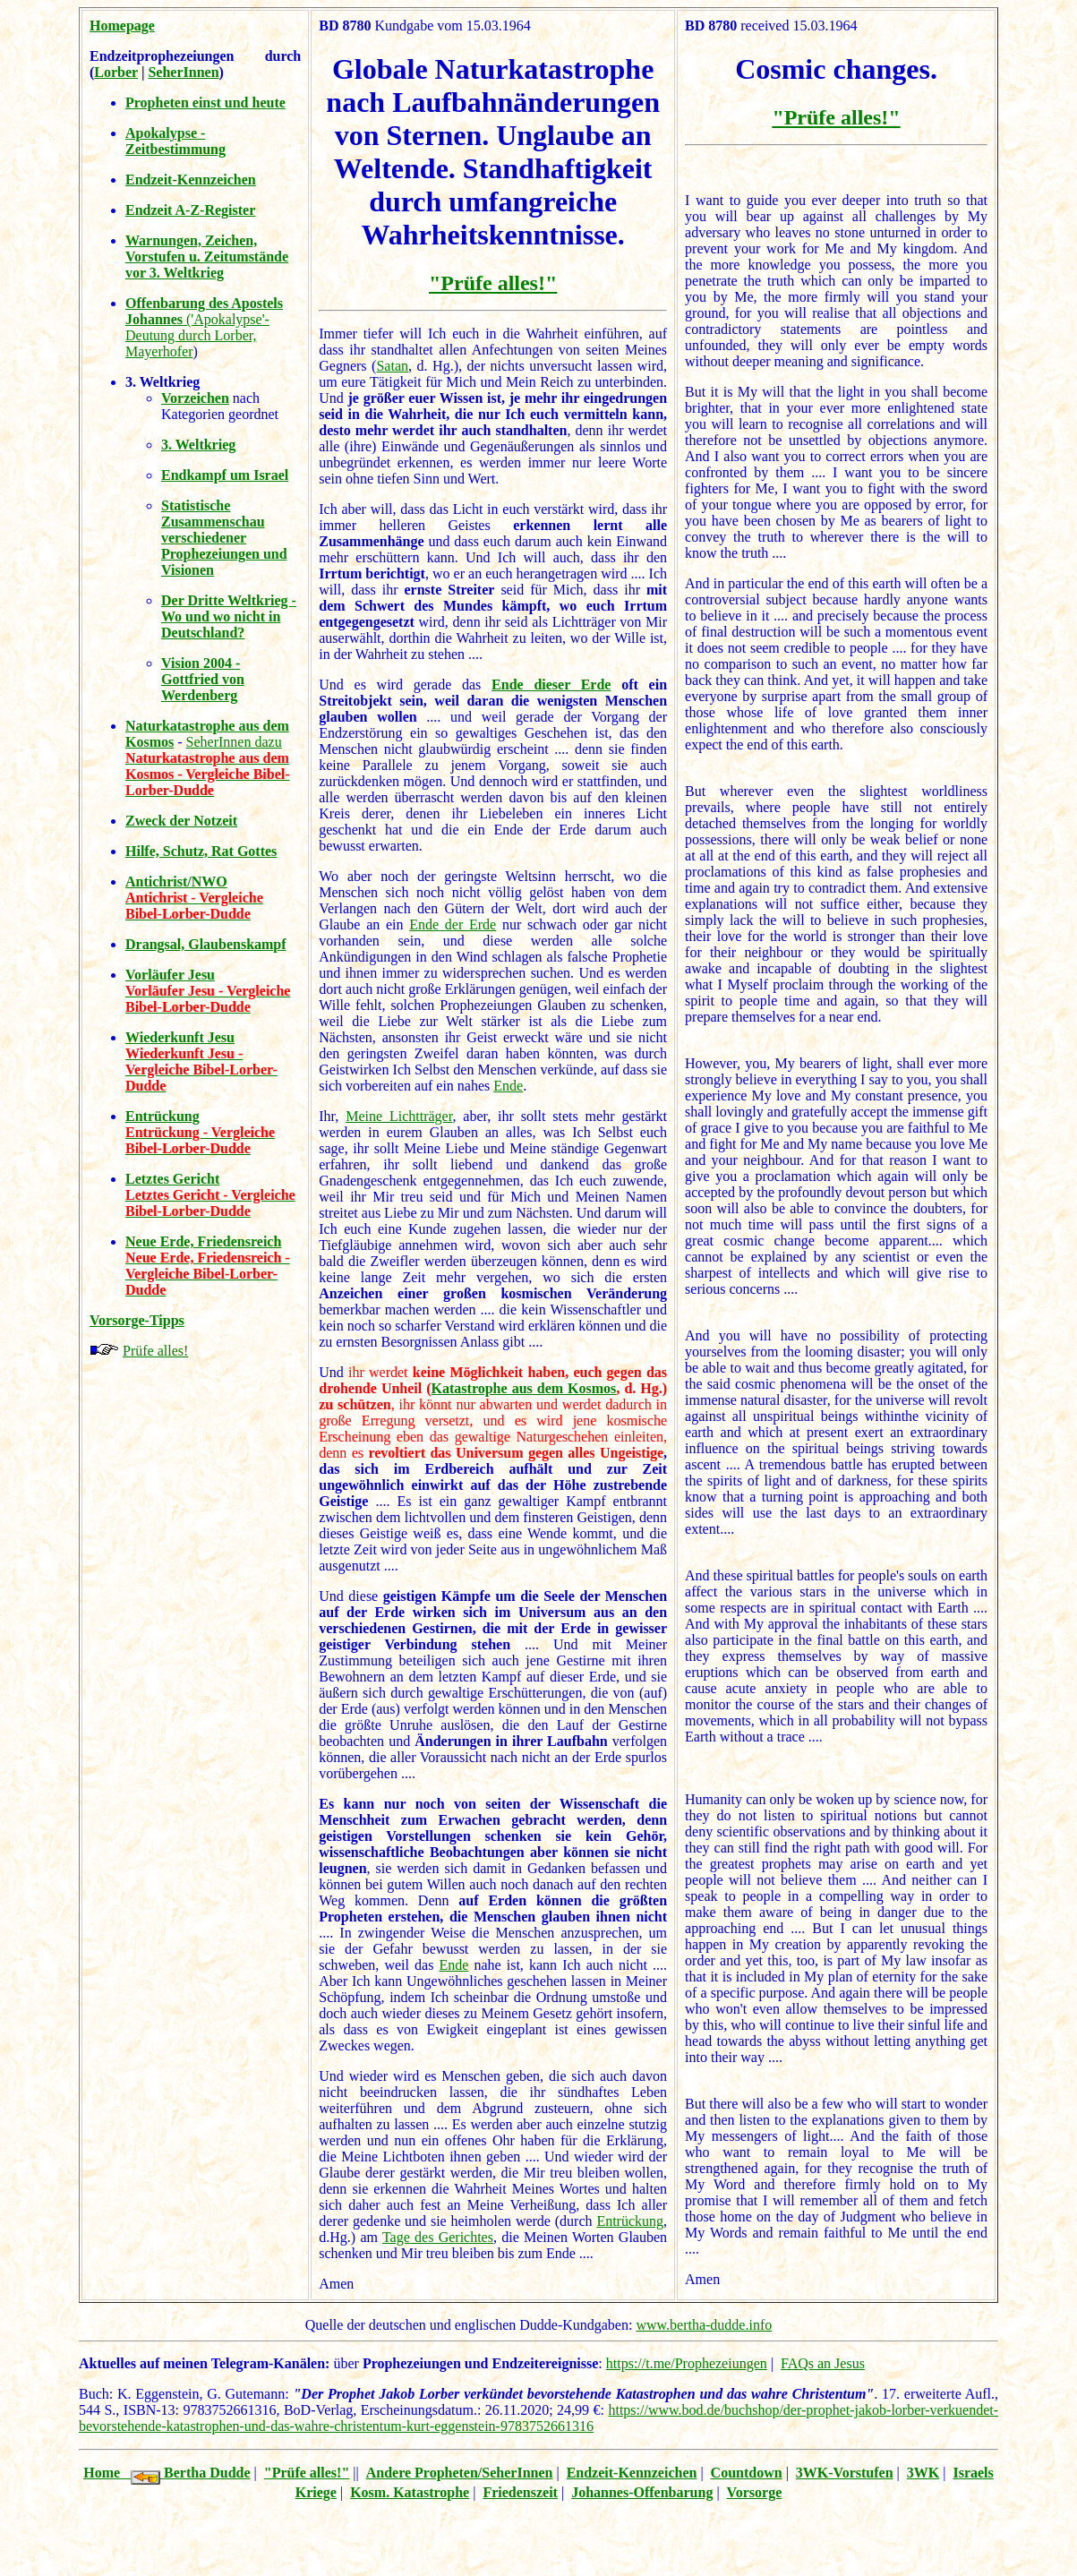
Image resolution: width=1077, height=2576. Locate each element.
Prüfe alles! (155, 1350)
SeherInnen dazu (234, 741)
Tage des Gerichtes (437, 2237)
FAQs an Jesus (823, 2363)
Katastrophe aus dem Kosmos (524, 1388)
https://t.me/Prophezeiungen (686, 2363)
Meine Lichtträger (399, 1116)
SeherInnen (183, 72)
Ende (508, 1085)
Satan (392, 365)
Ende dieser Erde (551, 684)
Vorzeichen (195, 398)
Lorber (116, 72)
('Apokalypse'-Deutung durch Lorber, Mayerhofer (204, 327)
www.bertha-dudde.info (704, 2324)
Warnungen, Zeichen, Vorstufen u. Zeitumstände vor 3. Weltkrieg (206, 256)
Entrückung (629, 2221)
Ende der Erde (452, 924)
